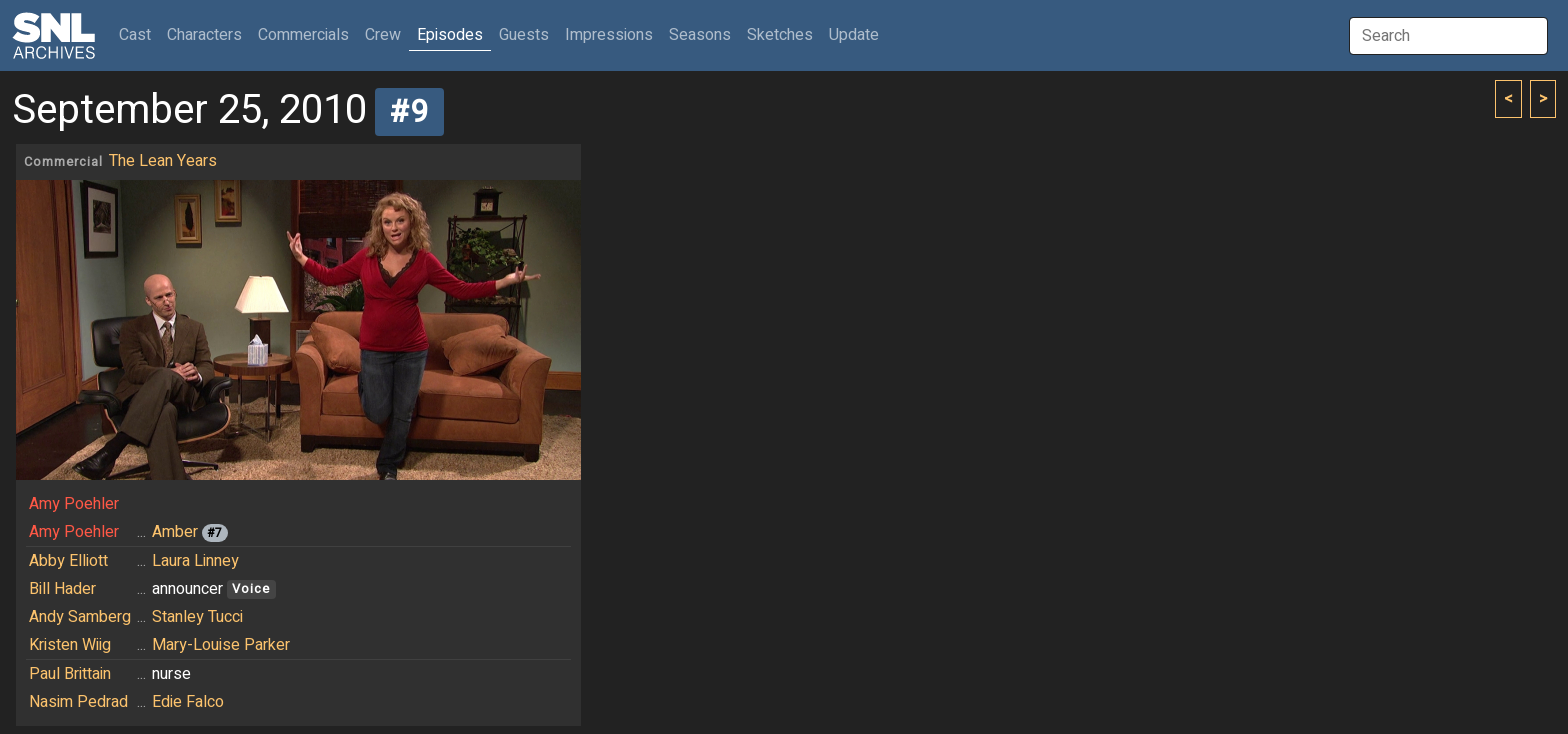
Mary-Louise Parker (221, 645)
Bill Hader (62, 589)
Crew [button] (383, 35)
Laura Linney (195, 561)
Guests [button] (524, 35)
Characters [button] (204, 35)
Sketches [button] (780, 35)
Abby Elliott (68, 561)
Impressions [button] (609, 35)
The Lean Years (163, 161)
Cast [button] (139, 34)
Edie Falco (188, 702)
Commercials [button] (303, 35)
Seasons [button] (700, 35)
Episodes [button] (450, 35)
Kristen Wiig (70, 645)
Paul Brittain (70, 674)
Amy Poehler (74, 504)
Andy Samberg (80, 617)
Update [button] (854, 35)
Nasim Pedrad (78, 702)
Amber (175, 532)
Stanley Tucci (197, 617)
